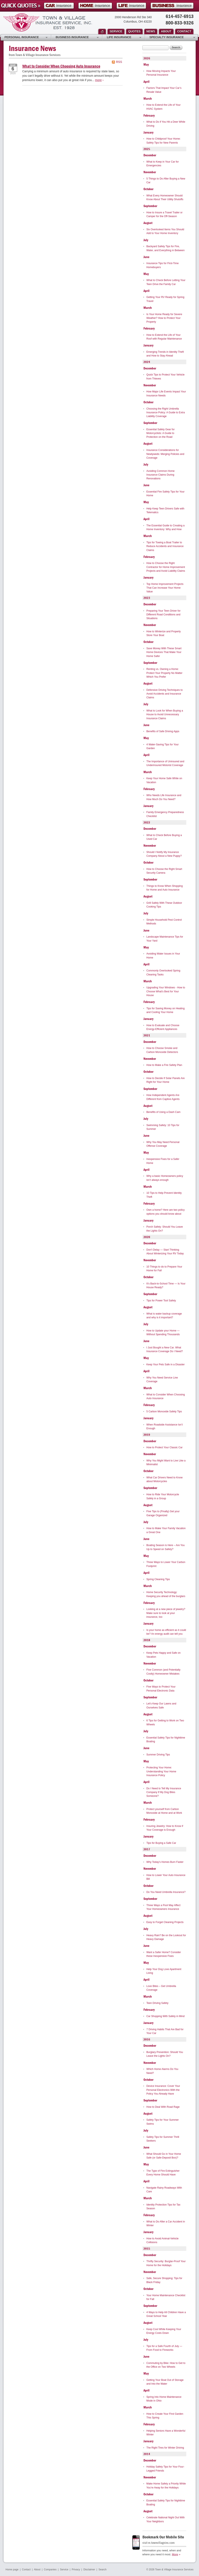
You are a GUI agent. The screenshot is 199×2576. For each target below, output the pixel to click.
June (146, 257)
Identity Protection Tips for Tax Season (163, 2206)
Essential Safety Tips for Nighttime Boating (165, 1739)
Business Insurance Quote (172, 5)
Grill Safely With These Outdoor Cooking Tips (164, 904)
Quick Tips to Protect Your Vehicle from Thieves (165, 376)
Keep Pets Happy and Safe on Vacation (163, 1654)
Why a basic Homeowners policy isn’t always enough (164, 1178)
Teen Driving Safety (157, 2003)
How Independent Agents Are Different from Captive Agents (163, 1097)
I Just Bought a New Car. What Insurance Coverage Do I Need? (164, 1349)
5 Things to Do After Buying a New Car (165, 180)
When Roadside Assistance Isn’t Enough (164, 1426)
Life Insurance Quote (131, 5)
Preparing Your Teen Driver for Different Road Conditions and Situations (163, 614)
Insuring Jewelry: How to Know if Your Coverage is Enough (164, 1828)
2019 (146, 1435)
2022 (146, 822)
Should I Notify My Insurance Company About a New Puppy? (164, 854)
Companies (50, 2569)
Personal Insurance (26, 37)
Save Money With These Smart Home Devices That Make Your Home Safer (163, 652)
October (148, 189)
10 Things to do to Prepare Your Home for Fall (164, 1268)
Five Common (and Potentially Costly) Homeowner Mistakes (163, 1671)
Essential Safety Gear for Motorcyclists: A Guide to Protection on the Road (160, 433)
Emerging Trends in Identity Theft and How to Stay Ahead (165, 353)
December (149, 155)
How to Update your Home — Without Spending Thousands (163, 1332)
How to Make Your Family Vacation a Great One (166, 1530)
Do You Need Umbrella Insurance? (165, 1892)
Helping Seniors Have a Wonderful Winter (165, 2432)
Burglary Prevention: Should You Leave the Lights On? (164, 2054)
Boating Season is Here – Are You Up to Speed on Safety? (165, 1547)
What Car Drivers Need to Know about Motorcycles (164, 1479)
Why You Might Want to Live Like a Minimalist (166, 1462)
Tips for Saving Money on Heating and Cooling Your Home (165, 1010)
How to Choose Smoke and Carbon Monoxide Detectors (162, 1050)
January (148, 132)
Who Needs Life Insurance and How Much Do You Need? (163, 797)
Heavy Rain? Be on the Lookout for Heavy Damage (166, 1937)
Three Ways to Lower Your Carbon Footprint (165, 1564)
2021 (146, 1035)
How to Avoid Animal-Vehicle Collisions (162, 2240)
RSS (119, 62)
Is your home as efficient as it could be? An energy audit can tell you (166, 1632)
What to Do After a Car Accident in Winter (165, 2223)
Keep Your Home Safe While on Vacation (164, 780)
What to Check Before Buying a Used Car (164, 837)
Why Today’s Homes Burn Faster (164, 1862)
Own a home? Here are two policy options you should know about (165, 1211)
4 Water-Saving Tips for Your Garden (162, 746)
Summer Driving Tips (158, 1754)
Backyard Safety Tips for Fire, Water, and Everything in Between (165, 248)
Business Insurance (77, 37)
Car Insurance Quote (58, 5)
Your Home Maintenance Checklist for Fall (165, 2297)
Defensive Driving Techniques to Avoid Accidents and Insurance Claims (164, 694)
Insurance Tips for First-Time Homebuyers (162, 265)
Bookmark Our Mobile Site (163, 2536)
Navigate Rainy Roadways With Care (164, 2189)
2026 (146, 58)
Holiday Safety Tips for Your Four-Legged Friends (165, 2468)
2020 (146, 1237)
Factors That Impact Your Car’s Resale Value (163, 90)
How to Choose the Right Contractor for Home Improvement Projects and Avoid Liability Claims (165, 567)
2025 (146, 149)
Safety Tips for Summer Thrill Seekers (162, 2139)
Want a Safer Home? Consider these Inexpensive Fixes (163, 1954)
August (147, 223)
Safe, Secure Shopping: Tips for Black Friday (164, 2280)
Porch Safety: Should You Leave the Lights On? (164, 1228)
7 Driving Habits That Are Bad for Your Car (165, 2031)
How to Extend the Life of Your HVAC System (163, 106)
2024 (146, 362)
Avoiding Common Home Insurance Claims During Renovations (160, 475)
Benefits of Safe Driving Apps (162, 731)
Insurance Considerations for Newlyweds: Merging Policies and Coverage (165, 454)
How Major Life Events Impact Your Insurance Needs (166, 393)
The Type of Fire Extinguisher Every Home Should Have (163, 2172)
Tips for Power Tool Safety (161, 1300)
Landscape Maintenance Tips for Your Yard (164, 938)
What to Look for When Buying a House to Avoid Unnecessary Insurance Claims (164, 714)
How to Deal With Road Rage (163, 2106)
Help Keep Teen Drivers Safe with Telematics (165, 510)
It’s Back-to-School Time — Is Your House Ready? (165, 1285)
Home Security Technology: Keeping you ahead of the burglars (165, 1594)
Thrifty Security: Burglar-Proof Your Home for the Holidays (166, 2263)
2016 (146, 2039)
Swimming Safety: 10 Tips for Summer (162, 1127)
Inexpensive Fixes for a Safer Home (162, 1161)
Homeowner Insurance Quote (95, 5)
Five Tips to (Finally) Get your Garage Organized (163, 1513)
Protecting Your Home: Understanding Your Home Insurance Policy (161, 1771)
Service (64, 2569)
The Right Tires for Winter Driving (165, 2447)
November (149, 172)
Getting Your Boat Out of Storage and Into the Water (165, 2382)
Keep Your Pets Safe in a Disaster (165, 1364)
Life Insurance (124, 37)
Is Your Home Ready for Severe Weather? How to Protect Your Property (164, 318)
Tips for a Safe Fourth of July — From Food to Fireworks (164, 2348)
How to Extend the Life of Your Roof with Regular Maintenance (164, 336)
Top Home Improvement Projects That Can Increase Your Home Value (164, 588)
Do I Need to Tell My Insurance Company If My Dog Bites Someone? (163, 1792)
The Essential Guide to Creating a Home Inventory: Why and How (165, 527)
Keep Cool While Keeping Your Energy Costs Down (163, 2331)
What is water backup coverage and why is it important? (164, 1315)
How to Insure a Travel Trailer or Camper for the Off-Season (164, 214)
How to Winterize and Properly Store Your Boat (163, 633)
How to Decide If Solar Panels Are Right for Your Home (165, 1080)
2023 (146, 598)
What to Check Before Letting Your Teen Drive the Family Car (165, 282)
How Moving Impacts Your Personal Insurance (161, 73)
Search (176, 47)
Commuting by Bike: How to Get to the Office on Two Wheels (165, 2365)
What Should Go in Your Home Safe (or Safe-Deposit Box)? (163, 2155)
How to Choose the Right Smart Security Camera (164, 871)
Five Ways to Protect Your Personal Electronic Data (161, 1688)
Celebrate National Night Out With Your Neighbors (165, 2519)
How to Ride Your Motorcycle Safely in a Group (162, 1496)
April (146, 81)
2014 (146, 2454)
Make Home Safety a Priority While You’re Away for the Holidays (166, 2485)
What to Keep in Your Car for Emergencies (162, 163)
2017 (146, 1849)
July (145, 240)
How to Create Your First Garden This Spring (164, 2415)
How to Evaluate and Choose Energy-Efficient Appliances (162, 1027)
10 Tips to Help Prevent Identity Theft (164, 1194)
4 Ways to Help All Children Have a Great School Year (166, 2314)
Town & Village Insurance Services (48, 22)
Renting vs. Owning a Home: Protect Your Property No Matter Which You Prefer (164, 673)
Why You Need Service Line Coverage (162, 1379)
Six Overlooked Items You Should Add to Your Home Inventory (165, 231)
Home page (12, 2569)
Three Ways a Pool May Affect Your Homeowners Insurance (163, 1907)
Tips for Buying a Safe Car (161, 1843)
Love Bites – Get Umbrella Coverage (161, 1988)
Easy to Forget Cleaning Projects (165, 1922)
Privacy (76, 2569)
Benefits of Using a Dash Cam (163, 1112)
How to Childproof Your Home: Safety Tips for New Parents (163, 140)
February (149, 115)
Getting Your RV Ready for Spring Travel (165, 299)
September (150, 206)
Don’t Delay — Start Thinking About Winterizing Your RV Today (165, 1251)
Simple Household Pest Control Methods (164, 921)
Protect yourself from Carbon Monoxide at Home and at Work (164, 1811)
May (146, 64)
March (147, 98)
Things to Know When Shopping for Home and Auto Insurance (164, 888)
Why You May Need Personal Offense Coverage (162, 1144)
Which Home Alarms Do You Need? (162, 2071)
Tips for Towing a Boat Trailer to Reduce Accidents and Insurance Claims (165, 546)
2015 (146, 2248)
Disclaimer (89, 2569)
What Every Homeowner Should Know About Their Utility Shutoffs (164, 197)
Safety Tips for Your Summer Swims (162, 2121)
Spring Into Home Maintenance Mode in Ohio (163, 2398)
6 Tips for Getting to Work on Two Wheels (165, 1722)
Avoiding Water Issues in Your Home (163, 955)
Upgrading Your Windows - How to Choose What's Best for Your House (165, 991)
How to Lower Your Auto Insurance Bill (165, 1877)
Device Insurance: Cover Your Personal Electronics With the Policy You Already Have (163, 2090)
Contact (26, 2569)
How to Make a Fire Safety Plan (164, 1065)
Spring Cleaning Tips (158, 1579)
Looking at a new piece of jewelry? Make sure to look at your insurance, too (165, 1613)
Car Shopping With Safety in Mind (165, 2016)
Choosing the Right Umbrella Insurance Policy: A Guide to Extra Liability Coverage (165, 412)
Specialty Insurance (172, 37)
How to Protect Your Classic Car (164, 1447)
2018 (146, 1640)
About (37, 2569)
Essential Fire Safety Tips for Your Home (165, 493)
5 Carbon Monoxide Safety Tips (164, 1411)
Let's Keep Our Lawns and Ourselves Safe (161, 1705)
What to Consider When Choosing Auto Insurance (61, 66)
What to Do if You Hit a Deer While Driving (165, 123)
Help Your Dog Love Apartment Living (163, 1971)
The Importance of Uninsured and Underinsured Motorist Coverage (165, 763)
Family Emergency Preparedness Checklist (165, 814)
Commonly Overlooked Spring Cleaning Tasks (163, 972)
